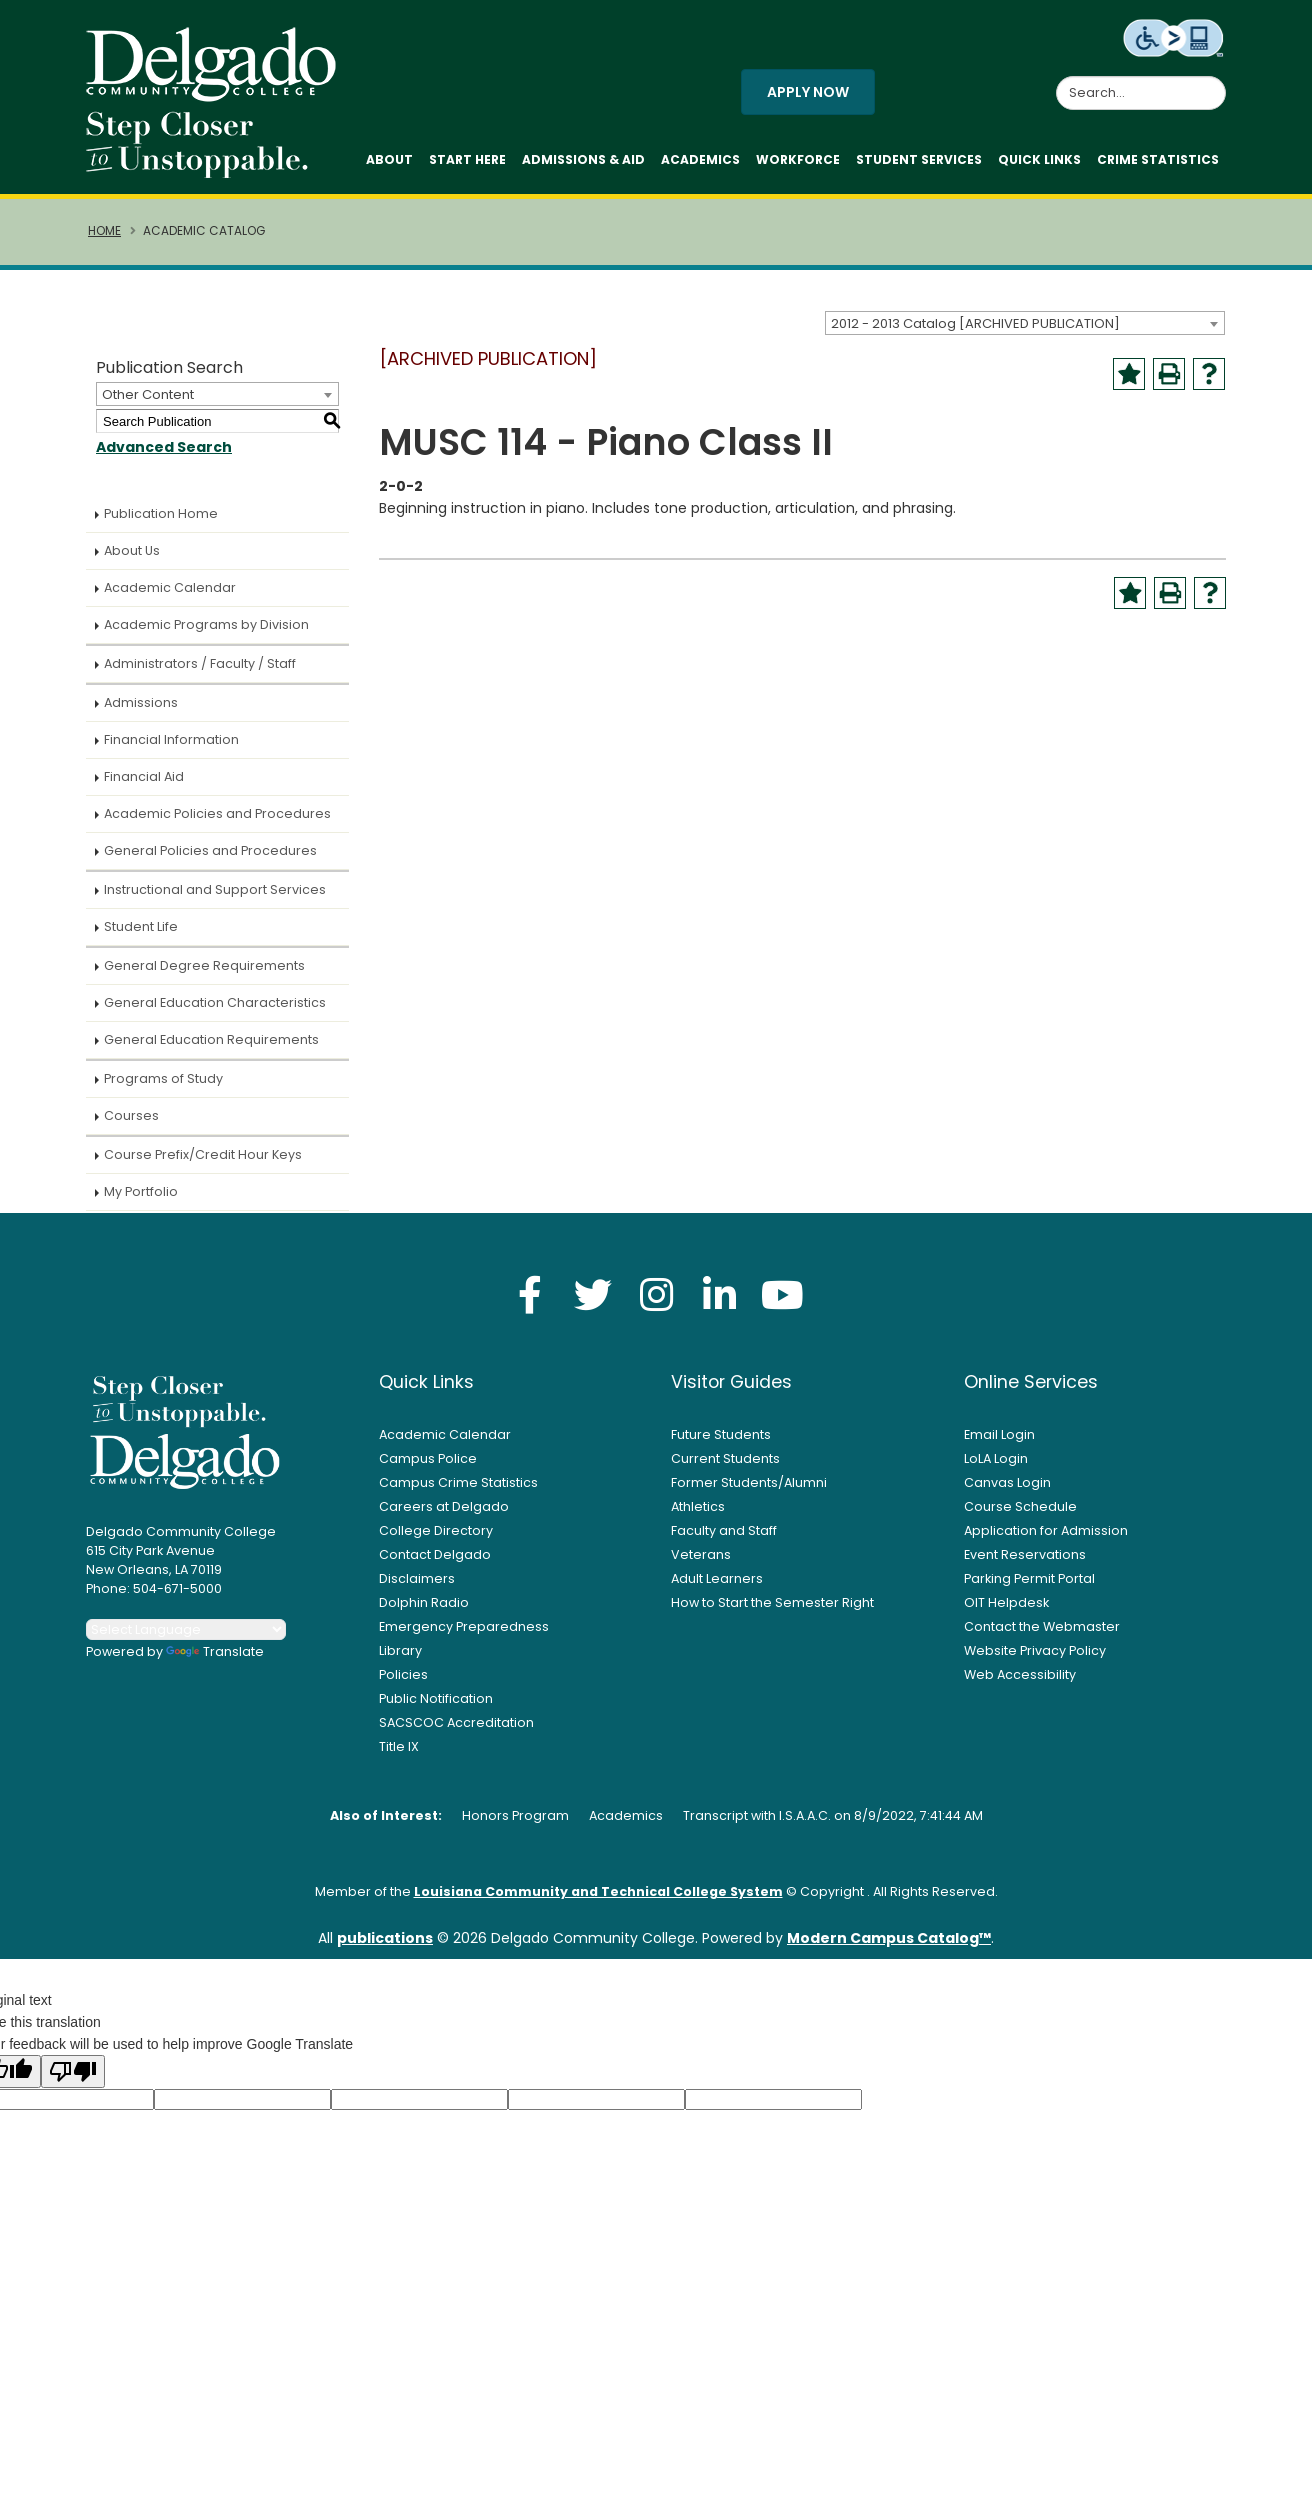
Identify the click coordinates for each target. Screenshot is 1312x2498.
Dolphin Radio (424, 1602)
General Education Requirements (211, 1039)
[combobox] (1025, 323)
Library (400, 1650)
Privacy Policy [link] (800, 2471)
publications (385, 1938)
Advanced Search (164, 447)
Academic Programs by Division (206, 624)
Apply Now (808, 92)
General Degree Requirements (204, 965)
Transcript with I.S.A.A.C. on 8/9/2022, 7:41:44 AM (833, 1815)
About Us (132, 550)
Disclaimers (417, 1578)
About (389, 159)
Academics (700, 159)
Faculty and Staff (724, 1530)
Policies (403, 1674)
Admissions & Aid (583, 159)
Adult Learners (717, 1578)
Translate (215, 1651)
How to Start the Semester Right (772, 1602)
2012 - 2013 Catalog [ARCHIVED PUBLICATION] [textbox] (975, 323)
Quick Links (1039, 159)
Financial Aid (144, 776)
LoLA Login (996, 1458)
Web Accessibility (1020, 1674)
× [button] (1001, 2467)
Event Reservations (1025, 1554)
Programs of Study (163, 1078)
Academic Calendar (170, 587)
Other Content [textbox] (148, 394)
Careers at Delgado (444, 1506)
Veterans (701, 1554)
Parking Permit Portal (1029, 1578)
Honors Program (515, 1815)
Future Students (721, 1434)
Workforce (798, 159)
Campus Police (428, 1458)
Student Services (919, 159)
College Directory (436, 1530)
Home (104, 231)
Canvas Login (1007, 1482)
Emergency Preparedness (464, 1626)
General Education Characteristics (215, 1002)
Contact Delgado (435, 1554)
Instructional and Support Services (215, 889)
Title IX (399, 1746)
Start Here (467, 159)
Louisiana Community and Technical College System (598, 1891)
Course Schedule (1020, 1506)
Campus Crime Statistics (458, 1482)
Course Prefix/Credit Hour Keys (203, 1154)
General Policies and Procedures (210, 850)
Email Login (999, 1434)
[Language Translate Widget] (186, 1629)
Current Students (725, 1458)
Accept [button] (940, 2472)
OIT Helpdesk (1006, 1602)
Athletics (698, 1506)
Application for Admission (1046, 1530)
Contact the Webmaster (1042, 1626)
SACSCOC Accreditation (456, 1722)
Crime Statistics (1158, 159)
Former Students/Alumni (749, 1482)
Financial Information (171, 739)
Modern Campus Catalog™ (889, 1938)
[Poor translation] (73, 2071)
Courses (131, 1115)
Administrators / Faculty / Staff (200, 663)
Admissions (141, 702)
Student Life (141, 926)
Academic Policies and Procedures (217, 813)
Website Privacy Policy (1035, 1650)
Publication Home (161, 513)
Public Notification (436, 1698)
